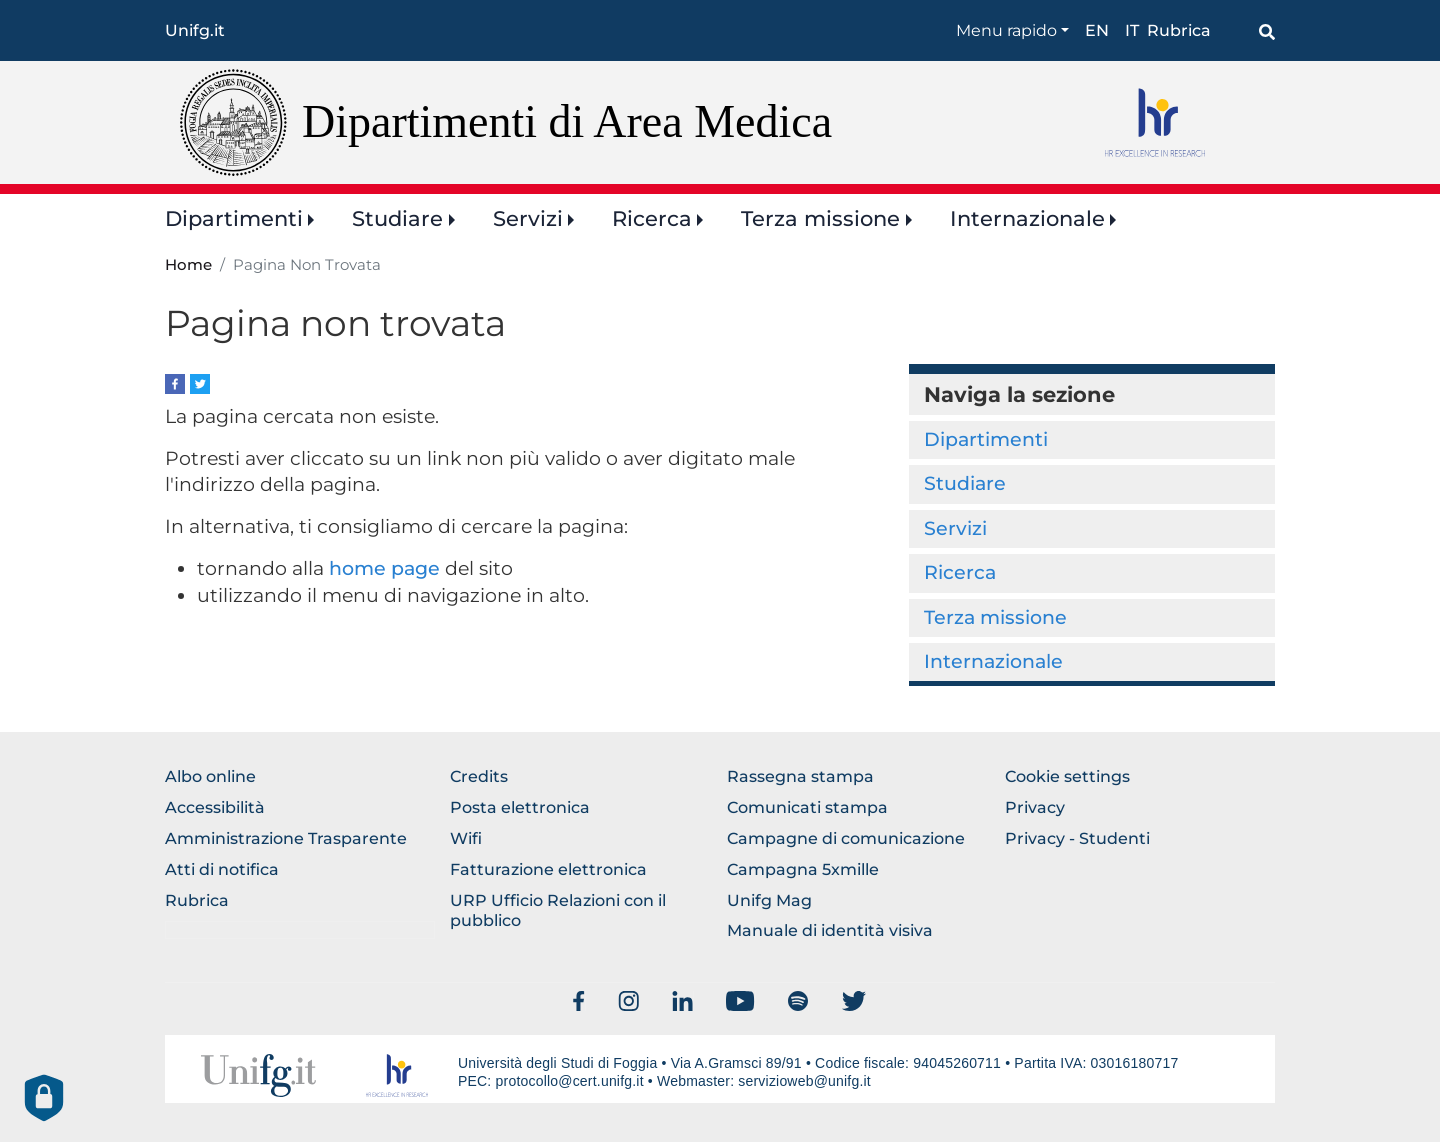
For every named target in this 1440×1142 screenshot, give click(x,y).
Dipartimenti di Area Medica (567, 121)
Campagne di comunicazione (846, 838)
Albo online (210, 776)
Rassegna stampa (800, 776)
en (1097, 30)
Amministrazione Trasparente (286, 838)
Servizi (528, 218)
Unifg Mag (769, 900)
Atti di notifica (222, 869)
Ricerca (652, 218)
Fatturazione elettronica (548, 869)
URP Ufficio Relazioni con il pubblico (558, 911)
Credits (479, 776)
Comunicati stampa (807, 807)
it (1132, 30)
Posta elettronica (520, 807)
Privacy (1035, 807)
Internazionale (1027, 218)
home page (384, 568)
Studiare (397, 218)
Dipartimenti (234, 218)
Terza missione (820, 218)
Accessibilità (215, 807)
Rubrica (1179, 30)
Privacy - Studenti (1077, 838)
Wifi (466, 838)
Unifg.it (195, 30)
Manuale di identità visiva (830, 930)
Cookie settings (1067, 776)
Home (188, 265)
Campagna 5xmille (803, 869)
